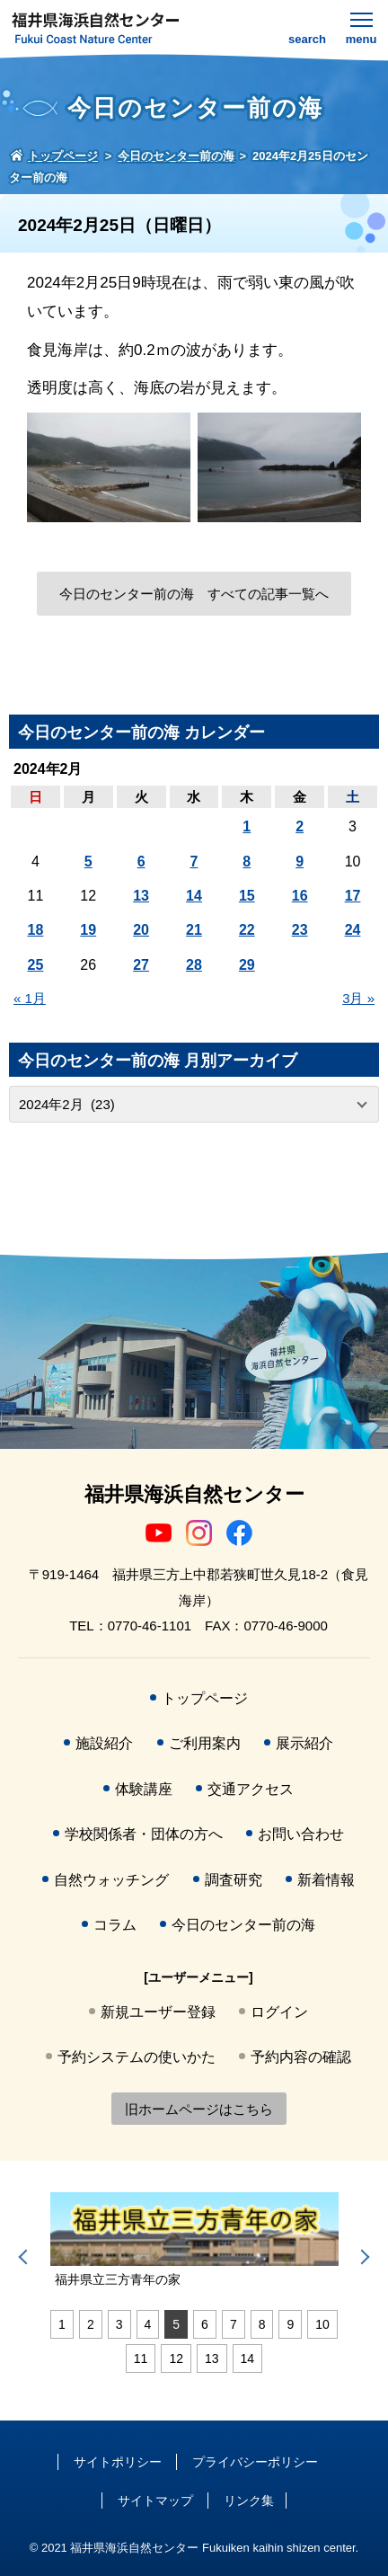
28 (194, 965)
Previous (26, 2257)
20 (141, 929)
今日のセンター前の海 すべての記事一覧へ (194, 593)
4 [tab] (148, 2324)
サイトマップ (155, 2500)
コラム (115, 1924)
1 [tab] (62, 2324)
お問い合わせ (301, 1834)
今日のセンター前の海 (243, 1924)
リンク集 (249, 2500)
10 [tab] (322, 2324)
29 (247, 965)
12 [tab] (176, 2358)
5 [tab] (176, 2324)
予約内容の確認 (301, 2057)
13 (141, 895)
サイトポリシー (118, 2462)
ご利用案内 (205, 1743)
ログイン (279, 2012)
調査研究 (233, 1880)
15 (247, 895)
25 (36, 965)
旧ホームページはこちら (199, 2109)
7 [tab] (233, 2324)
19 (88, 929)
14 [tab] (248, 2358)
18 (36, 929)
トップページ (205, 1698)
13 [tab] (212, 2358)
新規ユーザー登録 (158, 2012)
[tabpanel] (194, 2240)
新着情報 (326, 1880)
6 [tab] (204, 2324)
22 (247, 929)
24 (353, 929)
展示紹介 (304, 1743)
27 (141, 965)
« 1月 (29, 998)
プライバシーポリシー (255, 2462)
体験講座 (143, 1789)
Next (362, 2257)
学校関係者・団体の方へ (144, 1834)
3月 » (358, 998)
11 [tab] (141, 2358)
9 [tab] (290, 2324)
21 (194, 929)
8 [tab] (262, 2324)
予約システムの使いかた (136, 2057)
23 (300, 929)
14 (194, 895)
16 (300, 895)
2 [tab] (90, 2324)
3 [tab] (119, 2324)
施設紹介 (104, 1743)
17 (353, 895)
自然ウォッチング (111, 1880)
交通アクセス (250, 1789)
